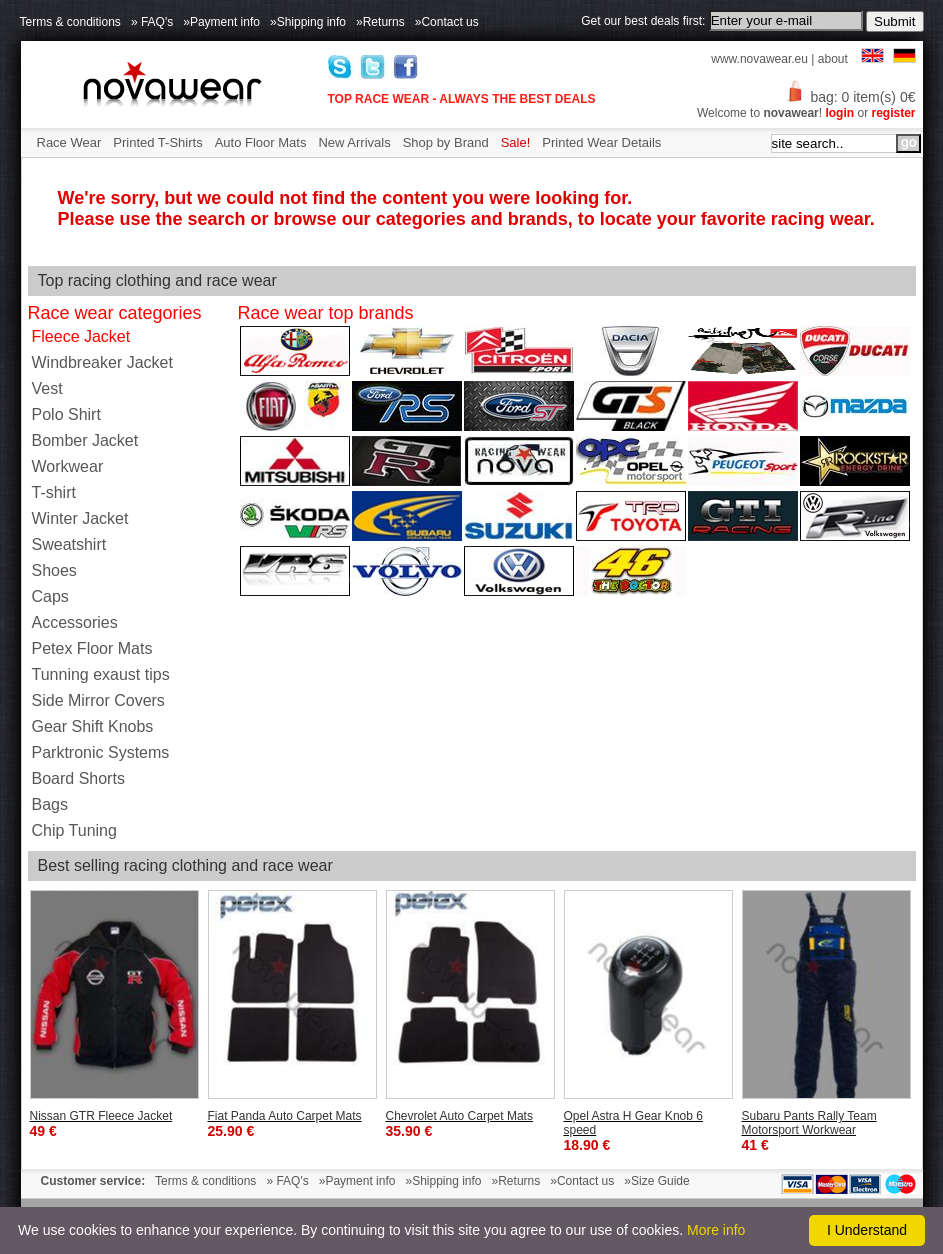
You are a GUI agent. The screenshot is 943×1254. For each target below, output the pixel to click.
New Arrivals (354, 142)
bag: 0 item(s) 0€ (850, 97)
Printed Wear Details (601, 142)
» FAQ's (152, 22)
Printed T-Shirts (157, 142)
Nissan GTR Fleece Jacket (101, 1116)
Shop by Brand (446, 142)
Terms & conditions (70, 22)
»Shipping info (308, 22)
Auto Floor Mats (261, 142)
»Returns (380, 22)
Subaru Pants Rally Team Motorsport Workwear (809, 1123)
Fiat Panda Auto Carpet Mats (285, 1116)
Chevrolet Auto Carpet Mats (459, 1116)
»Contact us (447, 22)
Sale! (516, 142)
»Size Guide (656, 1181)
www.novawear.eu (759, 59)
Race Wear (69, 142)
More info (716, 1230)
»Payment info (221, 22)
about (833, 59)
